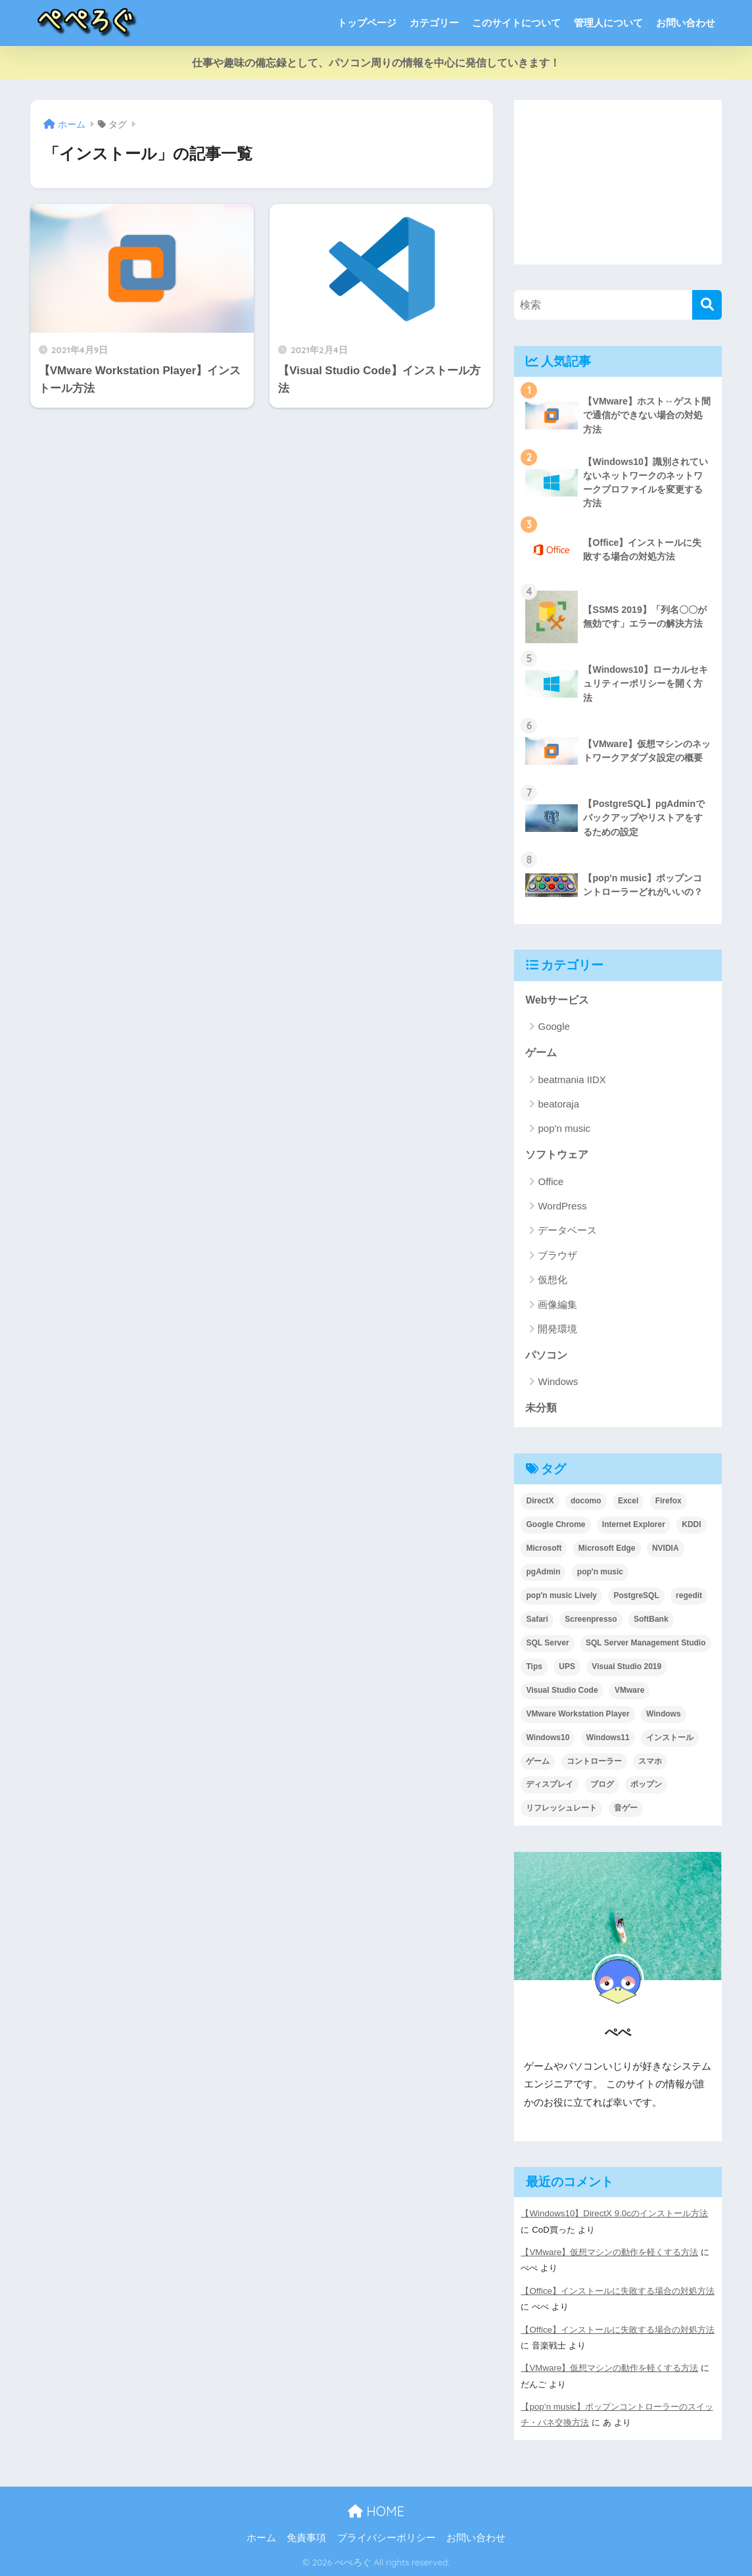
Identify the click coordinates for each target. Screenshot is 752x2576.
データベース (567, 1230)
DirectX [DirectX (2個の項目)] (539, 1500)
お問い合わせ (685, 22)
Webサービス (557, 1000)
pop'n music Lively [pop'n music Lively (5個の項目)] (561, 1595)
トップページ (366, 22)
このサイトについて (516, 22)
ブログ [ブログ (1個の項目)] (602, 1784)
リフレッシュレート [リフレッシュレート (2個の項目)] (561, 1807)
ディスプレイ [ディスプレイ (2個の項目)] (549, 1784)
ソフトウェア (556, 1154)
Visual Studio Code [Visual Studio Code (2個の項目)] (562, 1690)
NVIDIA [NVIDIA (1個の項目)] (665, 1548)
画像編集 (557, 1304)
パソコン (546, 1355)
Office (550, 1181)
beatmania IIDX (571, 1079)
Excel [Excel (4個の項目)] (628, 1500)
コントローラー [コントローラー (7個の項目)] (594, 1761)
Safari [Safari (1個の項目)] (537, 1619)
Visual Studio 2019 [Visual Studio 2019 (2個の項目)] (626, 1666)
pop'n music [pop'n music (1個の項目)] (600, 1571)
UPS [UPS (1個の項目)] (567, 1666)
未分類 (541, 1407)
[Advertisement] (618, 182)
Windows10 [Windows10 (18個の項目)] (547, 1737)
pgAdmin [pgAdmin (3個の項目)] (543, 1571)
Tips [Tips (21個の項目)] (534, 1666)
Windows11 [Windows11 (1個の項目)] (608, 1737)
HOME (376, 2511)
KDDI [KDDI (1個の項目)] (691, 1524)
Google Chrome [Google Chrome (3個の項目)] (555, 1524)
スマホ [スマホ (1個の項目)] (650, 1761)
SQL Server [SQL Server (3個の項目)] (547, 1642)
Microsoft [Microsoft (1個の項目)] (543, 1548)
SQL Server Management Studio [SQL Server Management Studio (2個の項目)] (646, 1642)
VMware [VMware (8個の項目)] (629, 1690)
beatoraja (558, 1103)
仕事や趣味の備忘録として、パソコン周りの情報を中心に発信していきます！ (376, 62)
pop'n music (564, 1128)
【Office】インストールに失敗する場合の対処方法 (618, 2291)
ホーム (261, 2538)
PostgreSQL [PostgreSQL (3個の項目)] (636, 1595)
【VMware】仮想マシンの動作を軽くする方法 (609, 2252)
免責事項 (306, 2538)
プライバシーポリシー (386, 2538)
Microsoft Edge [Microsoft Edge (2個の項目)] (607, 1548)
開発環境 (557, 1328)
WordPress (562, 1205)
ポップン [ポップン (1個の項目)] (646, 1784)
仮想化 (552, 1279)
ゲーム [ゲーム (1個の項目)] (538, 1761)
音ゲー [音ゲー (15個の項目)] (626, 1807)
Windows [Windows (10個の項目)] (663, 1713)
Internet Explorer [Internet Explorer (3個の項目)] (633, 1524)
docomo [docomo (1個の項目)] (586, 1500)
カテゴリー (434, 22)
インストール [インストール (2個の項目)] (669, 1737)
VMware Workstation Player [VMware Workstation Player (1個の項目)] (577, 1713)
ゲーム (541, 1052)
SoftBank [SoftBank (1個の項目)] (651, 1619)
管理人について (608, 22)
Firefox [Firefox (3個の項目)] (668, 1500)
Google (553, 1026)
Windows (558, 1381)
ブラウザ (557, 1255)
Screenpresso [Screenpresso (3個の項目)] (591, 1619)
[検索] (707, 305)
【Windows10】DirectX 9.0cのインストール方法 (614, 2213)
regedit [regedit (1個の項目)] (689, 1595)
